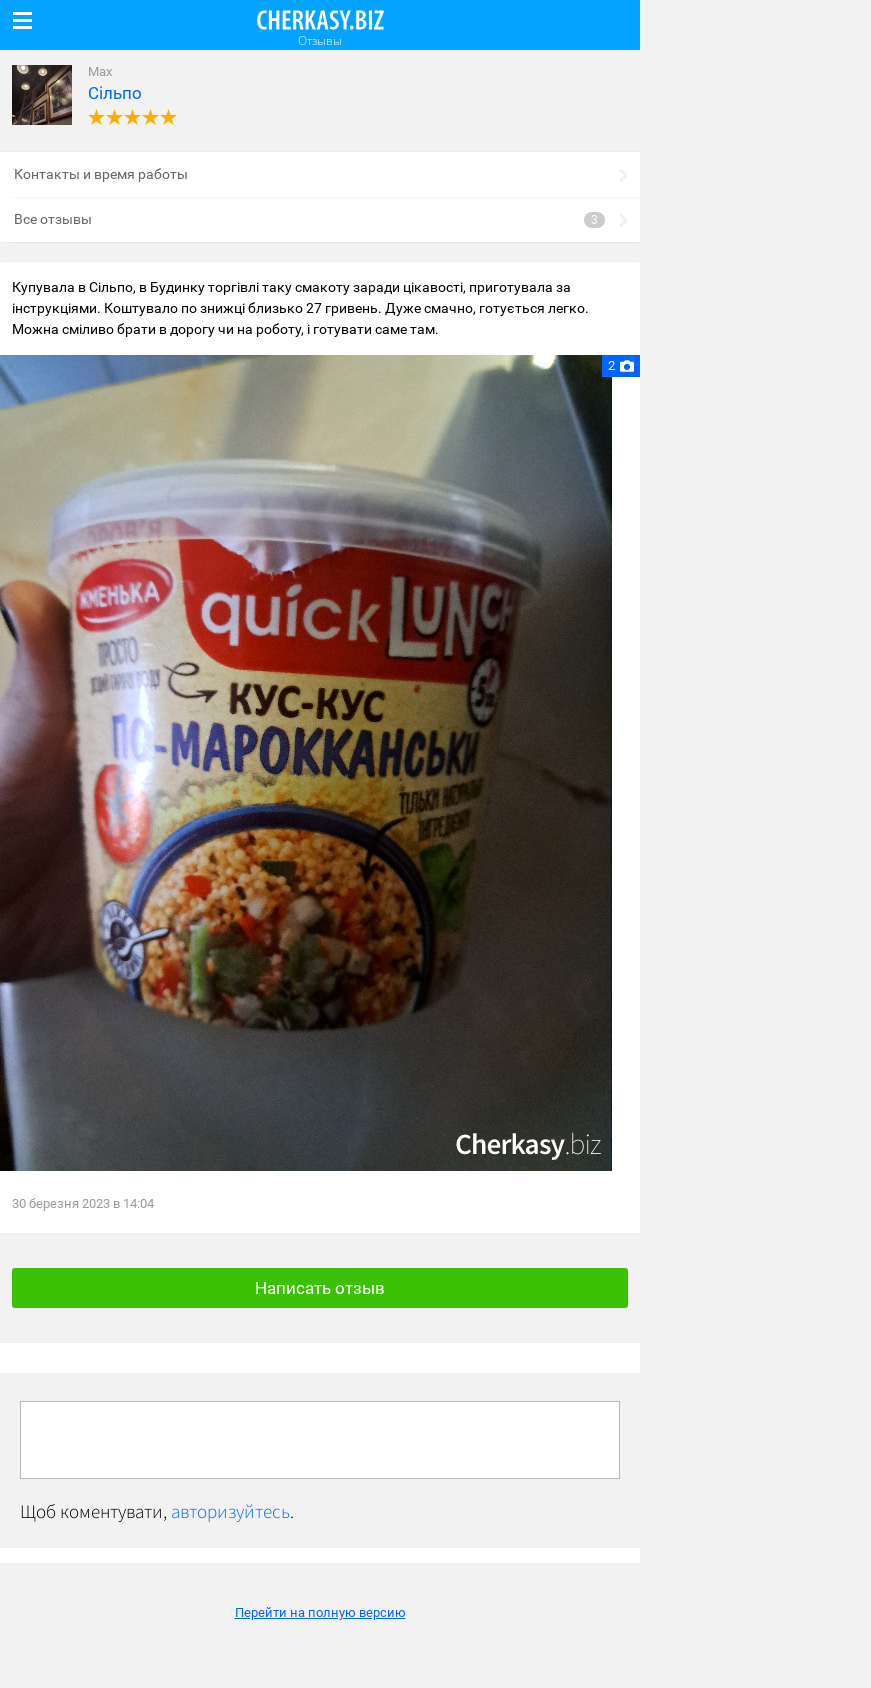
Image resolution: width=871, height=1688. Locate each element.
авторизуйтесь (230, 1511)
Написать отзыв (320, 1288)
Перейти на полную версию (320, 1612)
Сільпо (115, 93)
